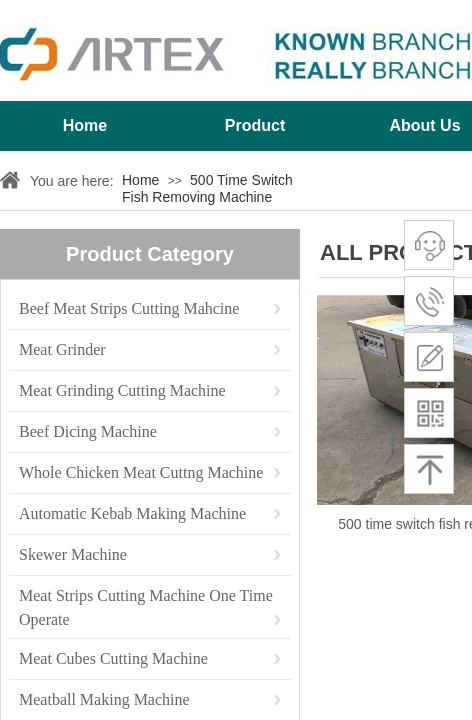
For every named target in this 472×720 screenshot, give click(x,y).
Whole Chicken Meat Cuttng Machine (141, 472)
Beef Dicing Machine (88, 431)
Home (85, 125)
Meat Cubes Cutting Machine (113, 658)
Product (255, 125)
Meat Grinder (62, 349)
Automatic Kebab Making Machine (132, 513)
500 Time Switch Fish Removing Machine (207, 188)
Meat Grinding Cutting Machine (122, 390)
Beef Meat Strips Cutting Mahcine (129, 308)
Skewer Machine (73, 554)
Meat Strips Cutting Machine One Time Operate (146, 597)
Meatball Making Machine (104, 699)
